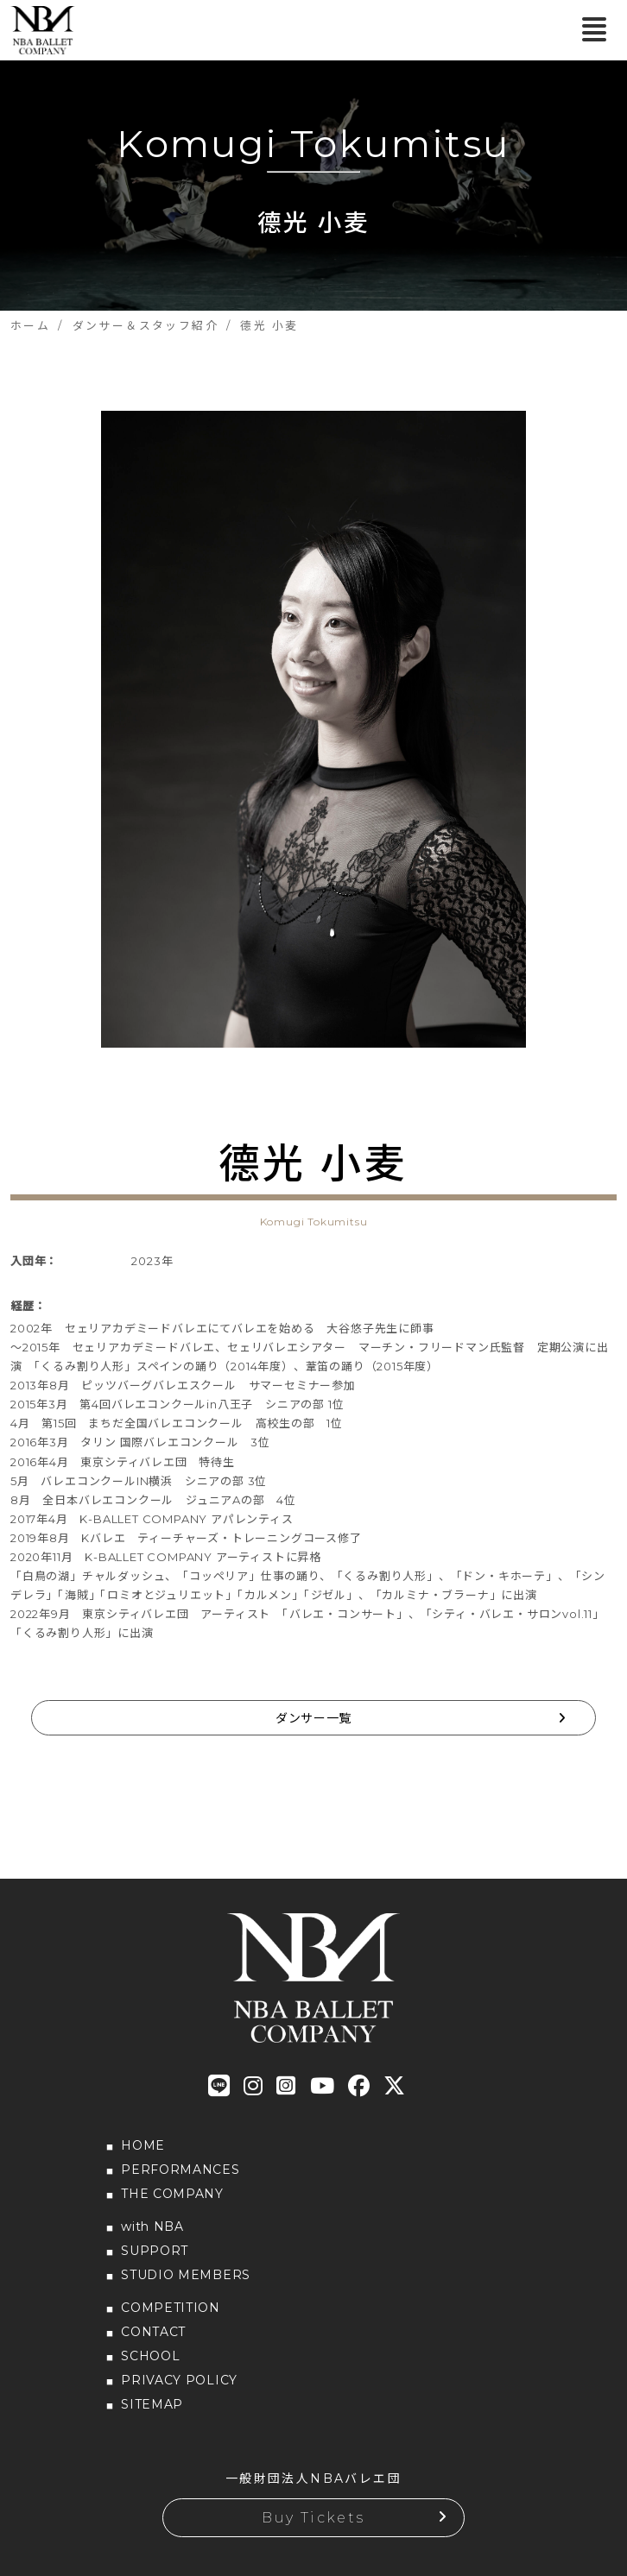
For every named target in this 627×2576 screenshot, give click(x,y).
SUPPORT (154, 2250)
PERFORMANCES (180, 2169)
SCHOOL (150, 2356)
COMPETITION (170, 2307)
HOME (143, 2145)
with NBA (152, 2226)
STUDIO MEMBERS (185, 2275)
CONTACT (153, 2332)
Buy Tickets (313, 2518)
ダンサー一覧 (314, 1718)
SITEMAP (152, 2404)
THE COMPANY (172, 2193)
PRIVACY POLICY (179, 2380)
